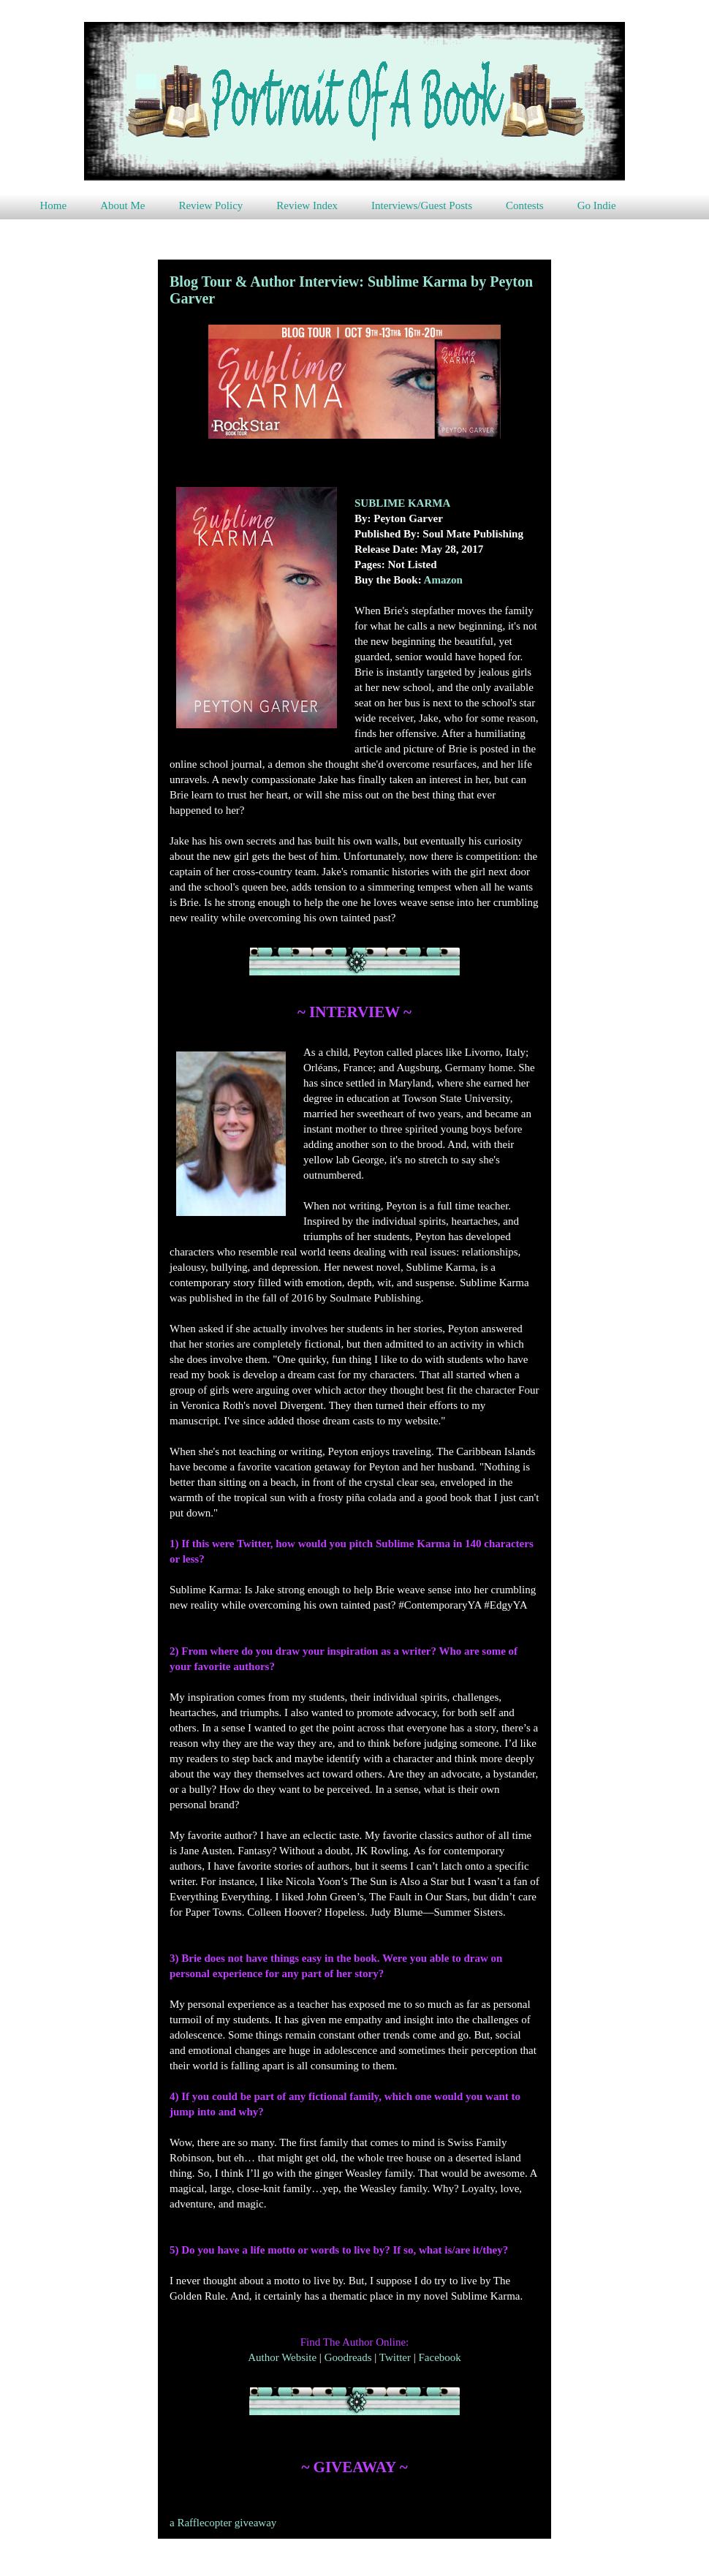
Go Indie (596, 205)
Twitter (395, 2357)
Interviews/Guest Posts (421, 205)
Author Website (282, 2357)
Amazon (443, 580)
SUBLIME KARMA (402, 503)
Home (53, 205)
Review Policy (210, 205)
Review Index (307, 205)
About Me (122, 205)
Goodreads (348, 2357)
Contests (525, 205)
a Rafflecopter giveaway (223, 2522)
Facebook (439, 2357)
